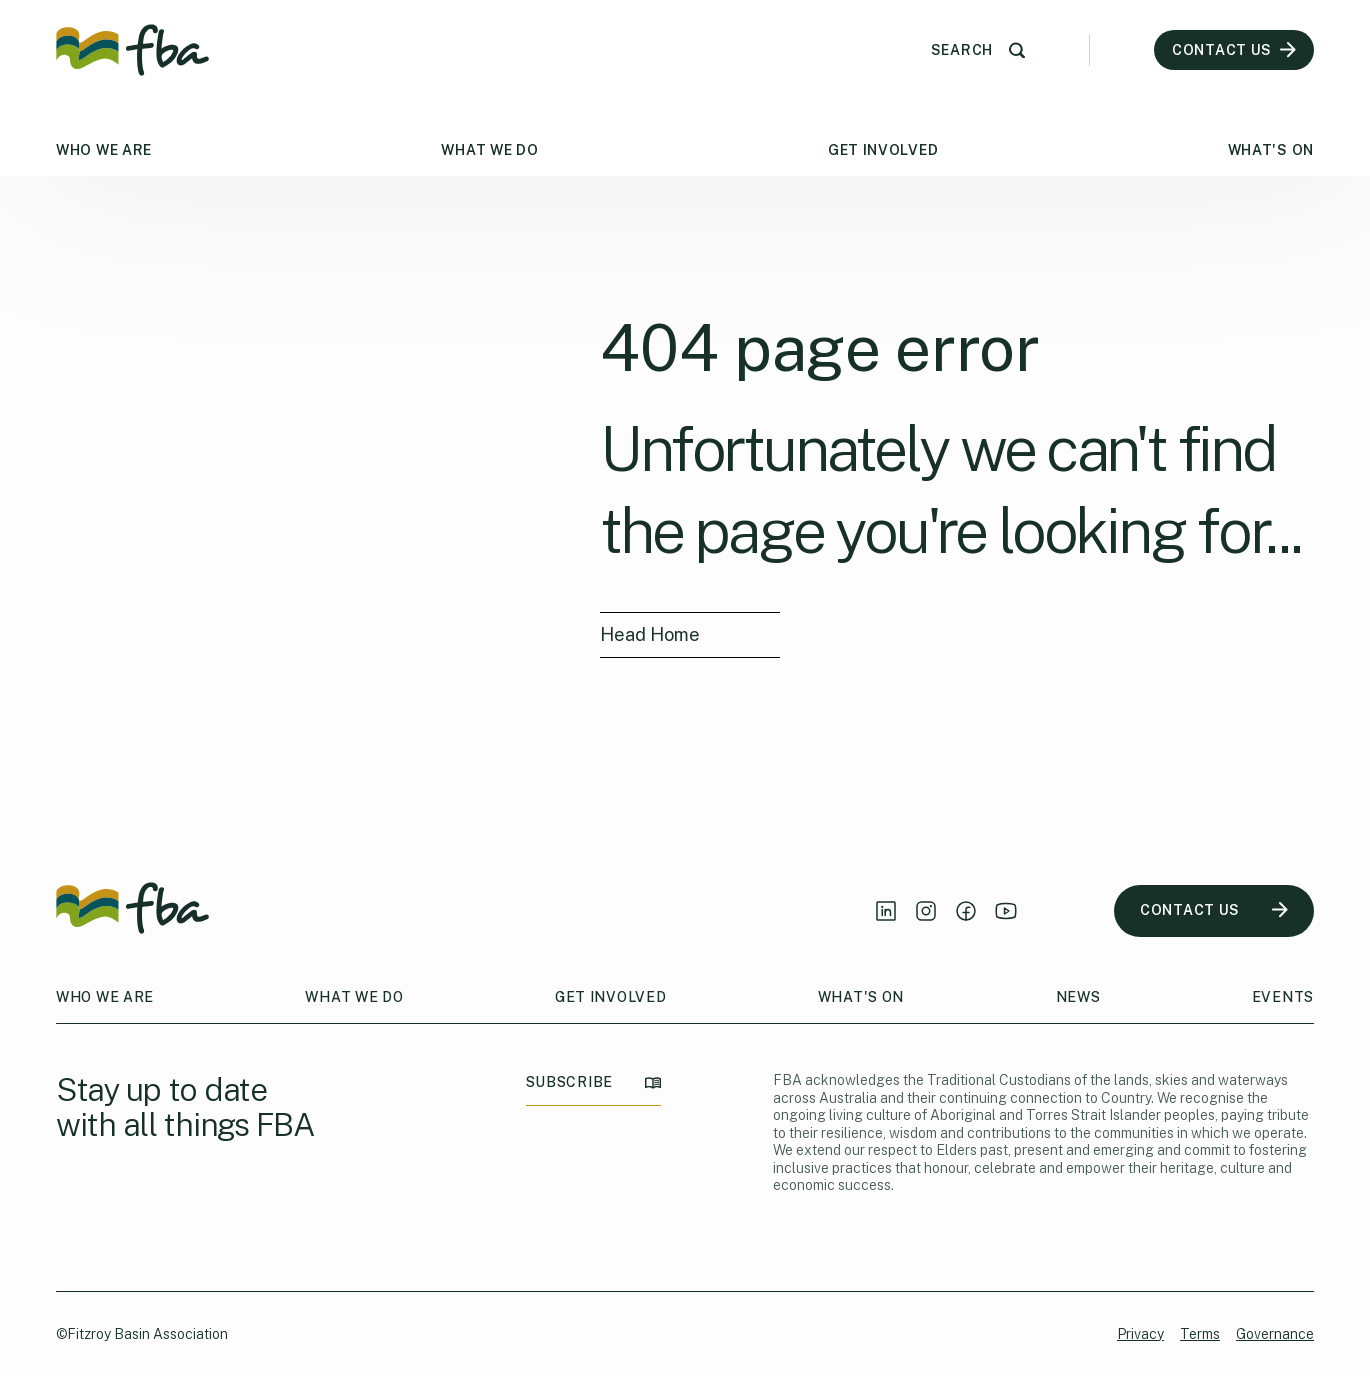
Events (1283, 997)
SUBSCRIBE (593, 1082)
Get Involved (883, 150)
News (1078, 997)
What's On (1271, 150)
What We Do (489, 150)
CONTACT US (1214, 910)
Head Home (650, 634)
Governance (1275, 1334)
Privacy (1140, 1334)
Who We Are (104, 150)
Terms (1200, 1334)
